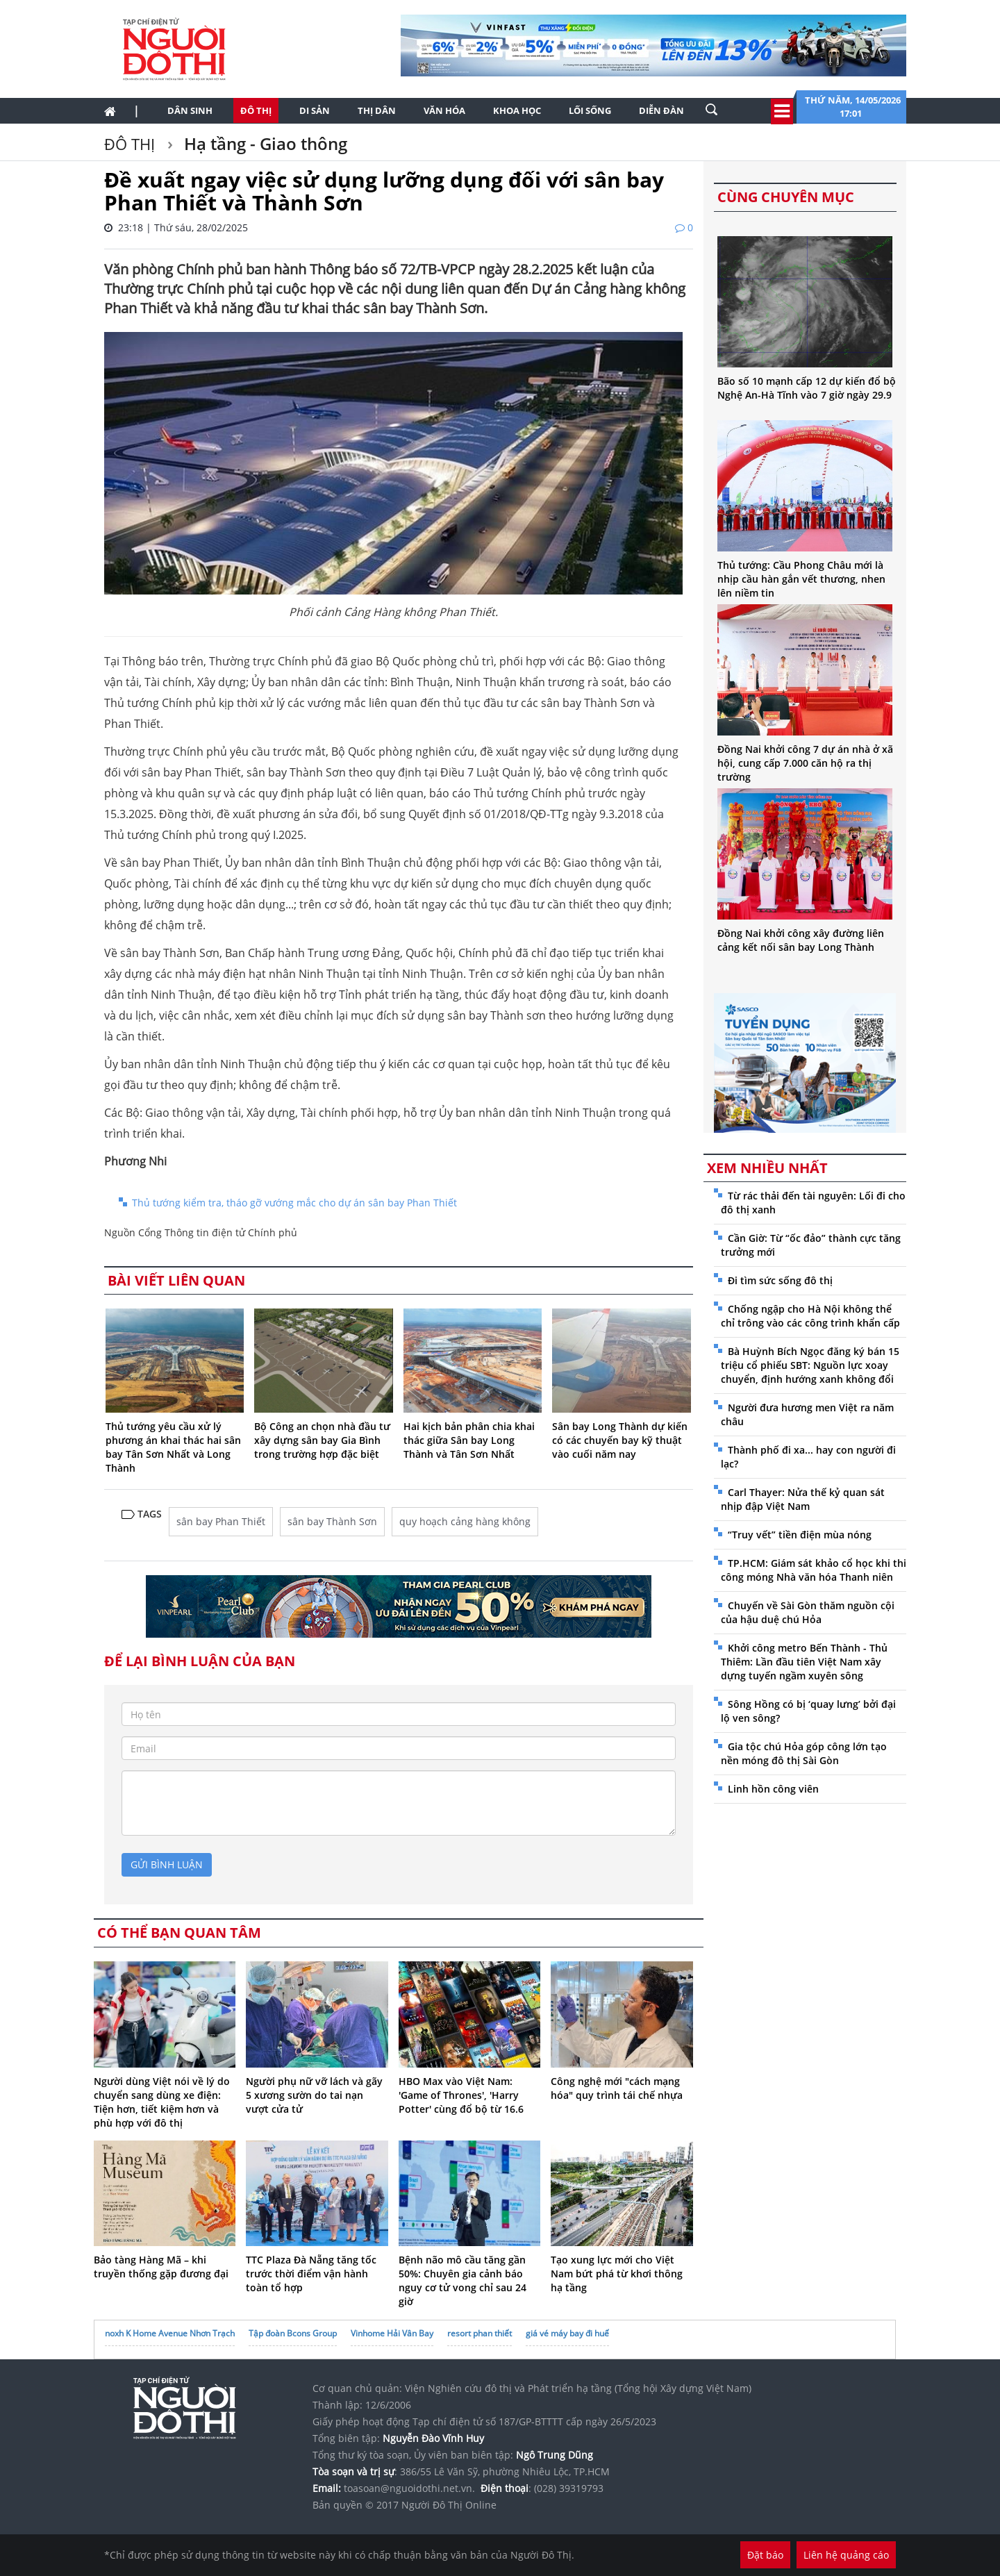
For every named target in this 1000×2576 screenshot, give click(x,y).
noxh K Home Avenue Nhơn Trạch (170, 2333)
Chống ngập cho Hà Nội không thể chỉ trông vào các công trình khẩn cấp (810, 1315)
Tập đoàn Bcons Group (293, 2333)
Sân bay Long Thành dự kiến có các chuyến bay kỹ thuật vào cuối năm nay (620, 1440)
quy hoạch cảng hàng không (465, 1521)
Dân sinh (189, 110)
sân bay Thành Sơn (332, 1521)
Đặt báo (765, 2554)
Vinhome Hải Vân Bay (392, 2333)
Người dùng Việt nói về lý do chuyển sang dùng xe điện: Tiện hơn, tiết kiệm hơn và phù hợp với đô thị (162, 2102)
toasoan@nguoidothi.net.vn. (409, 2488)
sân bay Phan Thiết (220, 1521)
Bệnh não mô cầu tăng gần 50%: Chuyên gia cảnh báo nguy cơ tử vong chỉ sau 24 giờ (462, 2280)
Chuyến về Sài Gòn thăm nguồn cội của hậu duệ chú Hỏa (807, 1612)
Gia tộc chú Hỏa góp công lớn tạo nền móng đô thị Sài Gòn (804, 1753)
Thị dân (377, 110)
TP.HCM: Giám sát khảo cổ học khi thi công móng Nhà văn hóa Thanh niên (813, 1570)
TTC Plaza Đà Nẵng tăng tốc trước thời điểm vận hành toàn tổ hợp (311, 2273)
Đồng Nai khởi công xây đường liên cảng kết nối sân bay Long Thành (800, 940)
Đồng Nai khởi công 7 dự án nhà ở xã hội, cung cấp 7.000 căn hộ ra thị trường (805, 762)
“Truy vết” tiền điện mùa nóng (800, 1534)
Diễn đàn (661, 110)
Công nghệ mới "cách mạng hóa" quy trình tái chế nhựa (617, 2088)
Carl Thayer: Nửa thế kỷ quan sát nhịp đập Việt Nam (803, 1499)
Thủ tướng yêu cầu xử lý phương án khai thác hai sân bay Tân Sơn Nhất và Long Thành (173, 1447)
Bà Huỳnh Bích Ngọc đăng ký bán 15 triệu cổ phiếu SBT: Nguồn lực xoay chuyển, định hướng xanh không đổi (810, 1365)
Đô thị (256, 110)
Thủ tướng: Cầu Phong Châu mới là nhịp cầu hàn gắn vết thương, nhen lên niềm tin (801, 578)
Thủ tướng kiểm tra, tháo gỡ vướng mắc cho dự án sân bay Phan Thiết (294, 1202)
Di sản (314, 110)
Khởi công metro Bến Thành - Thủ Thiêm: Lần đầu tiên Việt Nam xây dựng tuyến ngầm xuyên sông (804, 1661)
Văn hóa (444, 110)
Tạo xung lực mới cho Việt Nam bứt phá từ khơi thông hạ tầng (617, 2273)
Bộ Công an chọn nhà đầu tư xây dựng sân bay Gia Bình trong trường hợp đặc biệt (322, 1440)
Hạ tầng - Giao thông (263, 143)
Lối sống (590, 110)
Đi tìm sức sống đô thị (780, 1280)
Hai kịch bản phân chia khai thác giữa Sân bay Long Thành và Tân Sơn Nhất (469, 1440)
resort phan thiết (479, 2333)
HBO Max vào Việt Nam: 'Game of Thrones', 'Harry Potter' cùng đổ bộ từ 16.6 (461, 2095)
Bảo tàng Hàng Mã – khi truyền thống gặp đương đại (161, 2266)
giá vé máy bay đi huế (567, 2333)
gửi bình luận (167, 1864)
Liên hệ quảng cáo (846, 2554)
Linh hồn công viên (773, 1788)
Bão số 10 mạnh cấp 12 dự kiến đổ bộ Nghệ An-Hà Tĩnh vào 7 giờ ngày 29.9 (806, 387)
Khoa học (517, 110)
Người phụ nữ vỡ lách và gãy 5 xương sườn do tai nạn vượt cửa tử (314, 2095)
